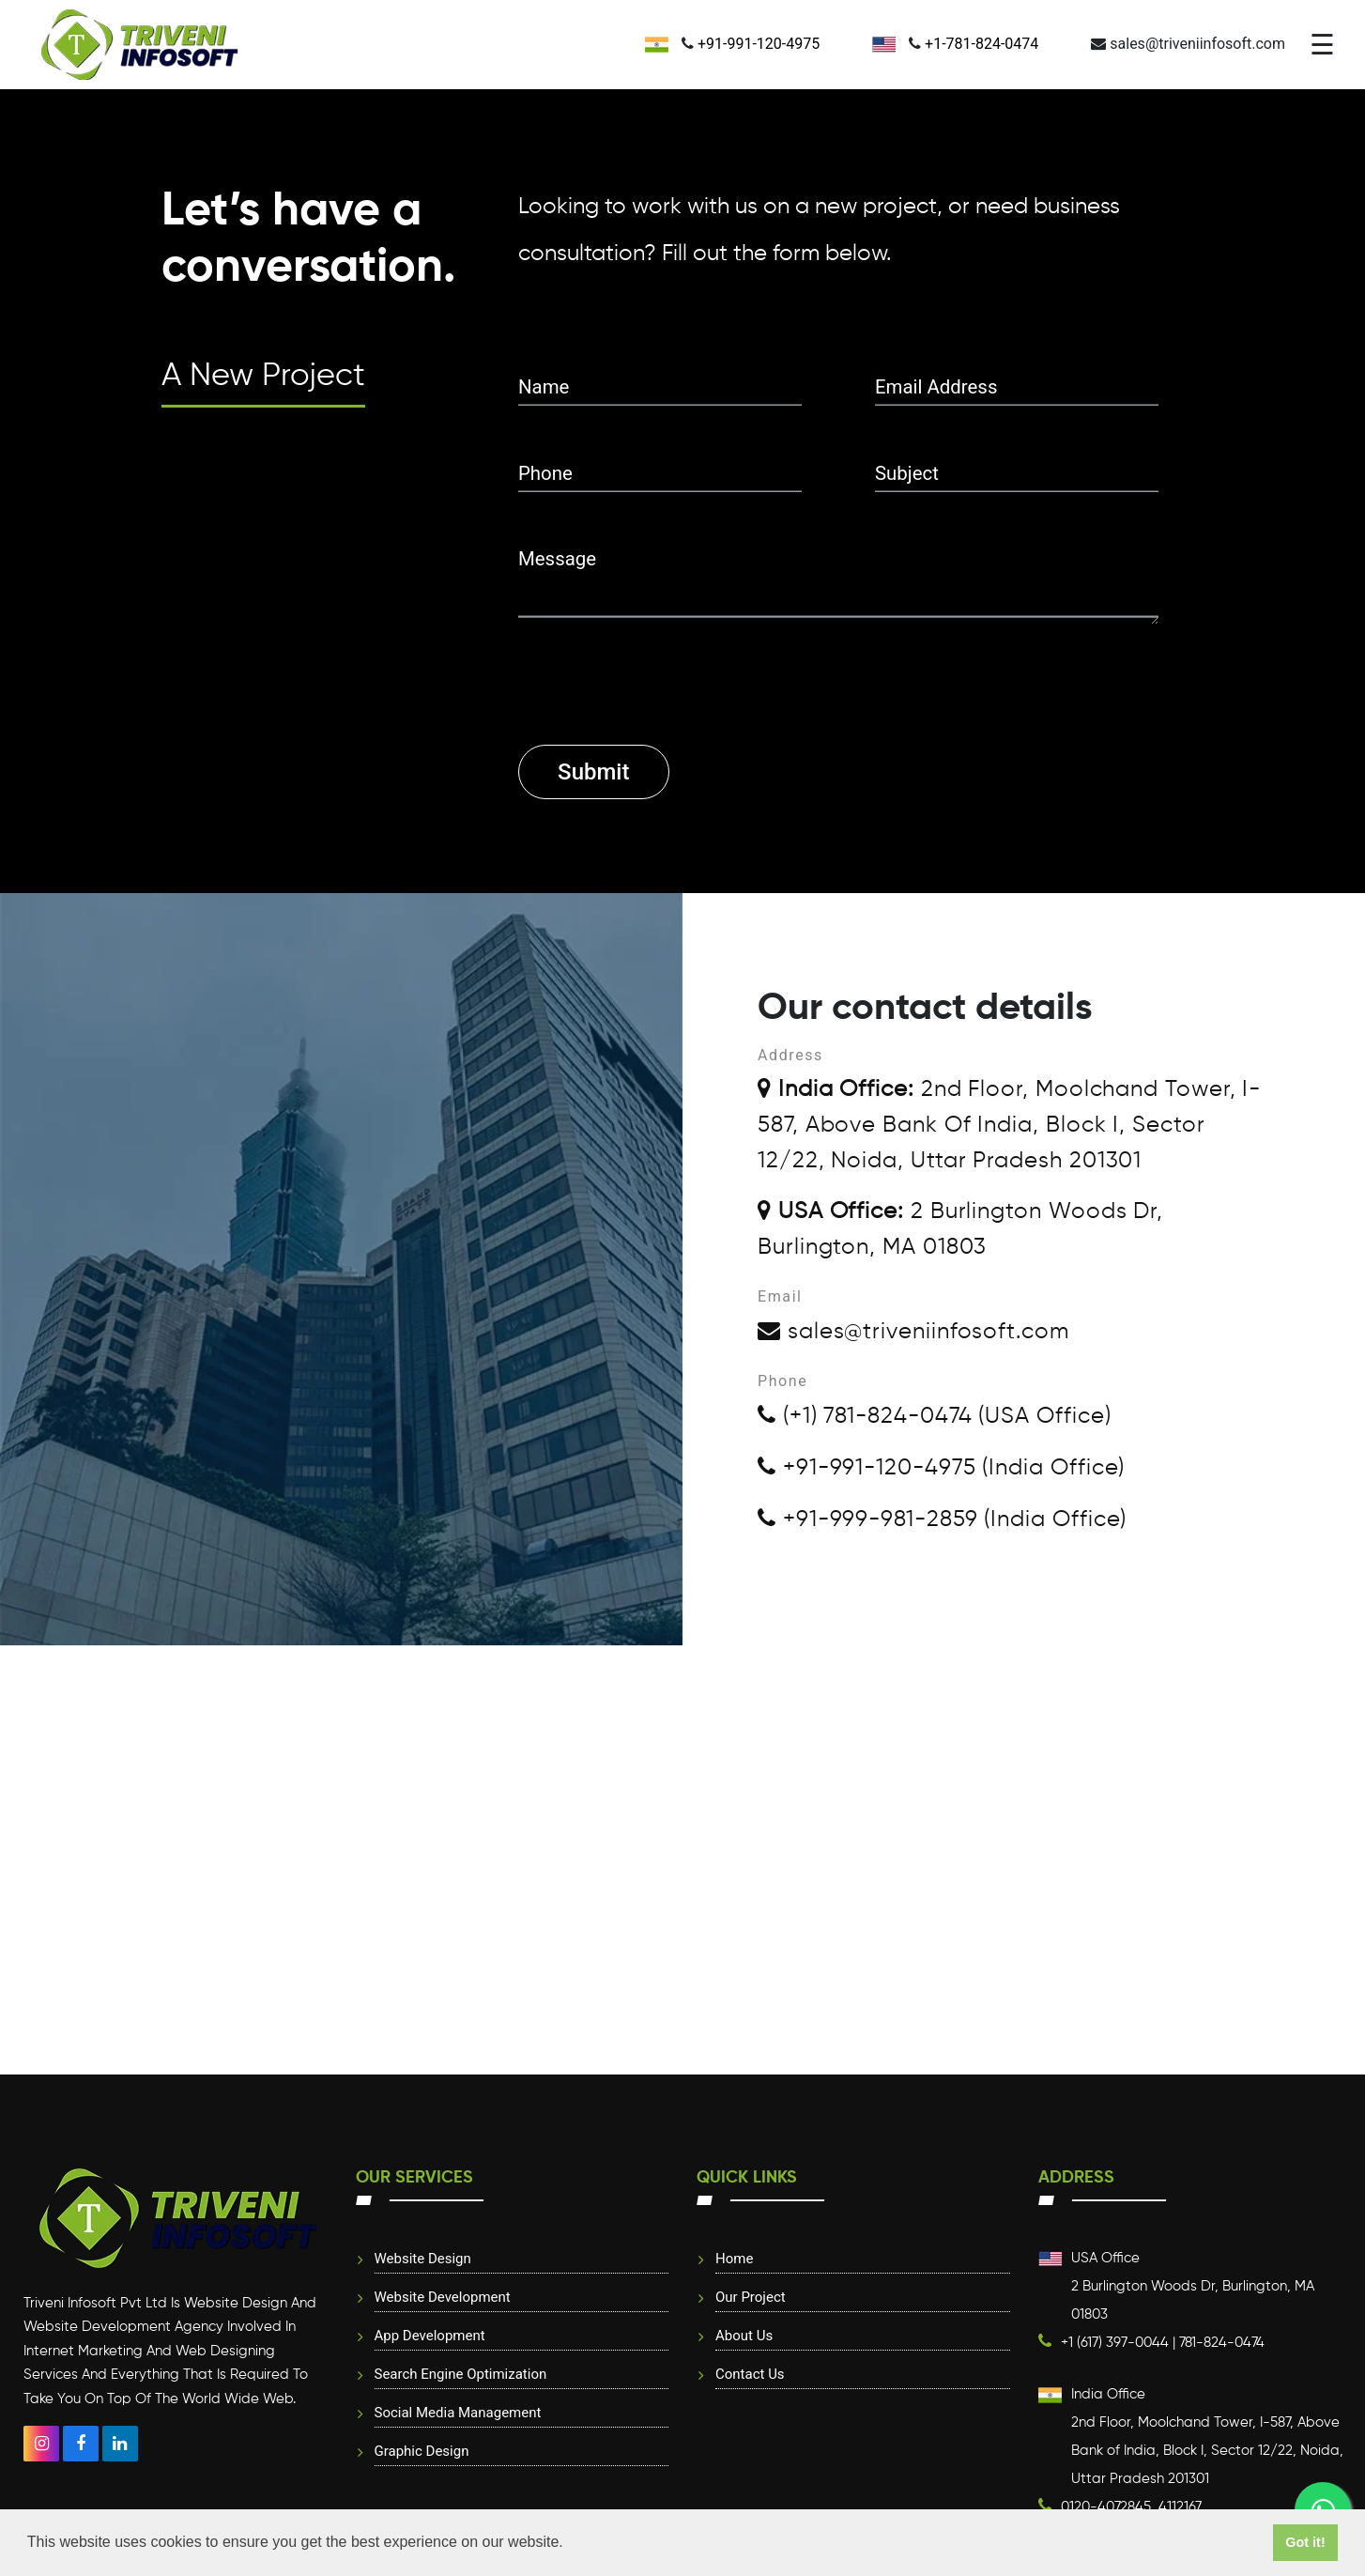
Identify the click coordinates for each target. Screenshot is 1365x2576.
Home (734, 2258)
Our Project (750, 2297)
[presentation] (661, 661)
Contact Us (750, 2374)
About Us (744, 2335)
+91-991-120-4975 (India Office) (941, 1468)
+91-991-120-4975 (759, 44)
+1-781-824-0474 (981, 44)
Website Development (443, 2297)
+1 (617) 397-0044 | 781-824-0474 (1163, 2343)
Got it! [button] (1305, 2542)
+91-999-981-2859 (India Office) (942, 1519)
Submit (593, 772)
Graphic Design (422, 2451)
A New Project (263, 377)
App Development (430, 2335)
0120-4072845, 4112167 (1131, 2507)
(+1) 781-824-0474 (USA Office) (934, 1416)
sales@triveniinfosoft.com (913, 1331)
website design (423, 2258)
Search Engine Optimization (461, 2374)
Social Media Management (458, 2412)
